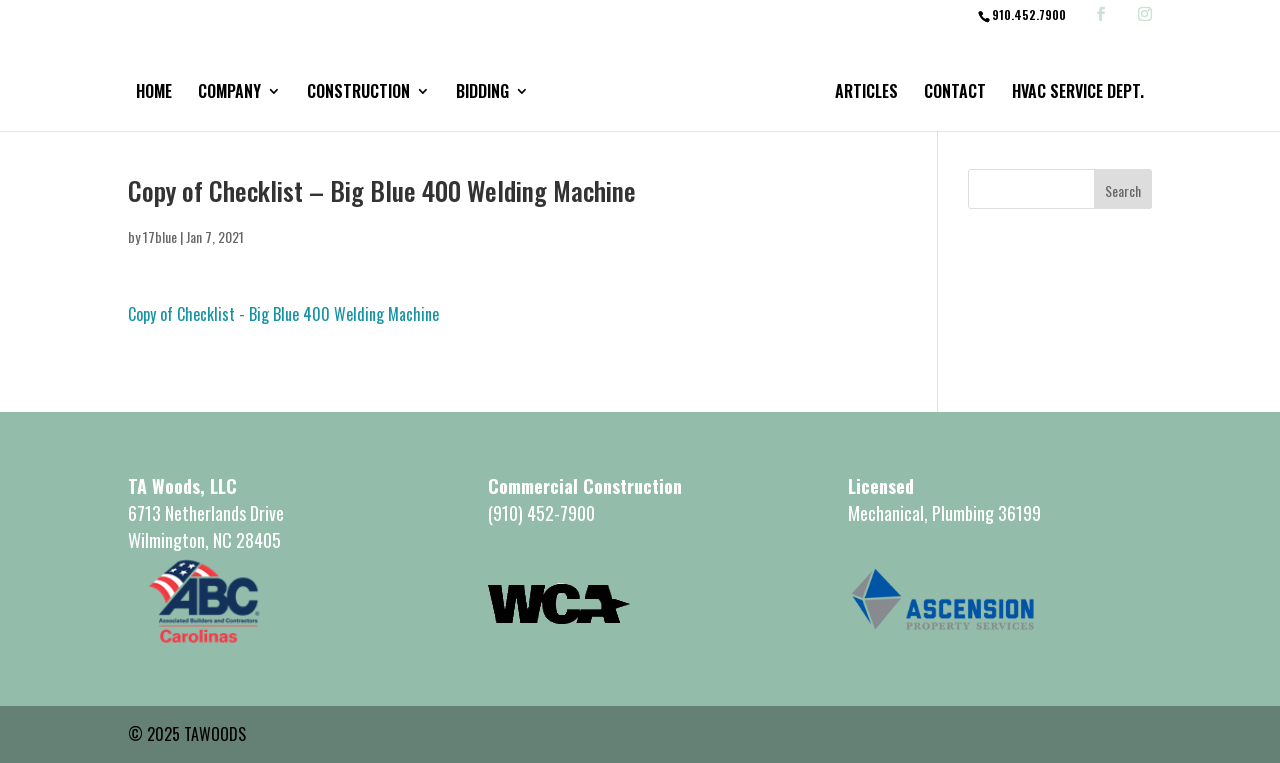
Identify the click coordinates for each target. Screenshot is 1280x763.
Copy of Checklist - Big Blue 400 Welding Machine (283, 314)
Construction (358, 93)
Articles (866, 93)
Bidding (482, 93)
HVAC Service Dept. (1078, 93)
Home (154, 93)
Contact (955, 93)
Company (229, 93)
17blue (160, 236)
